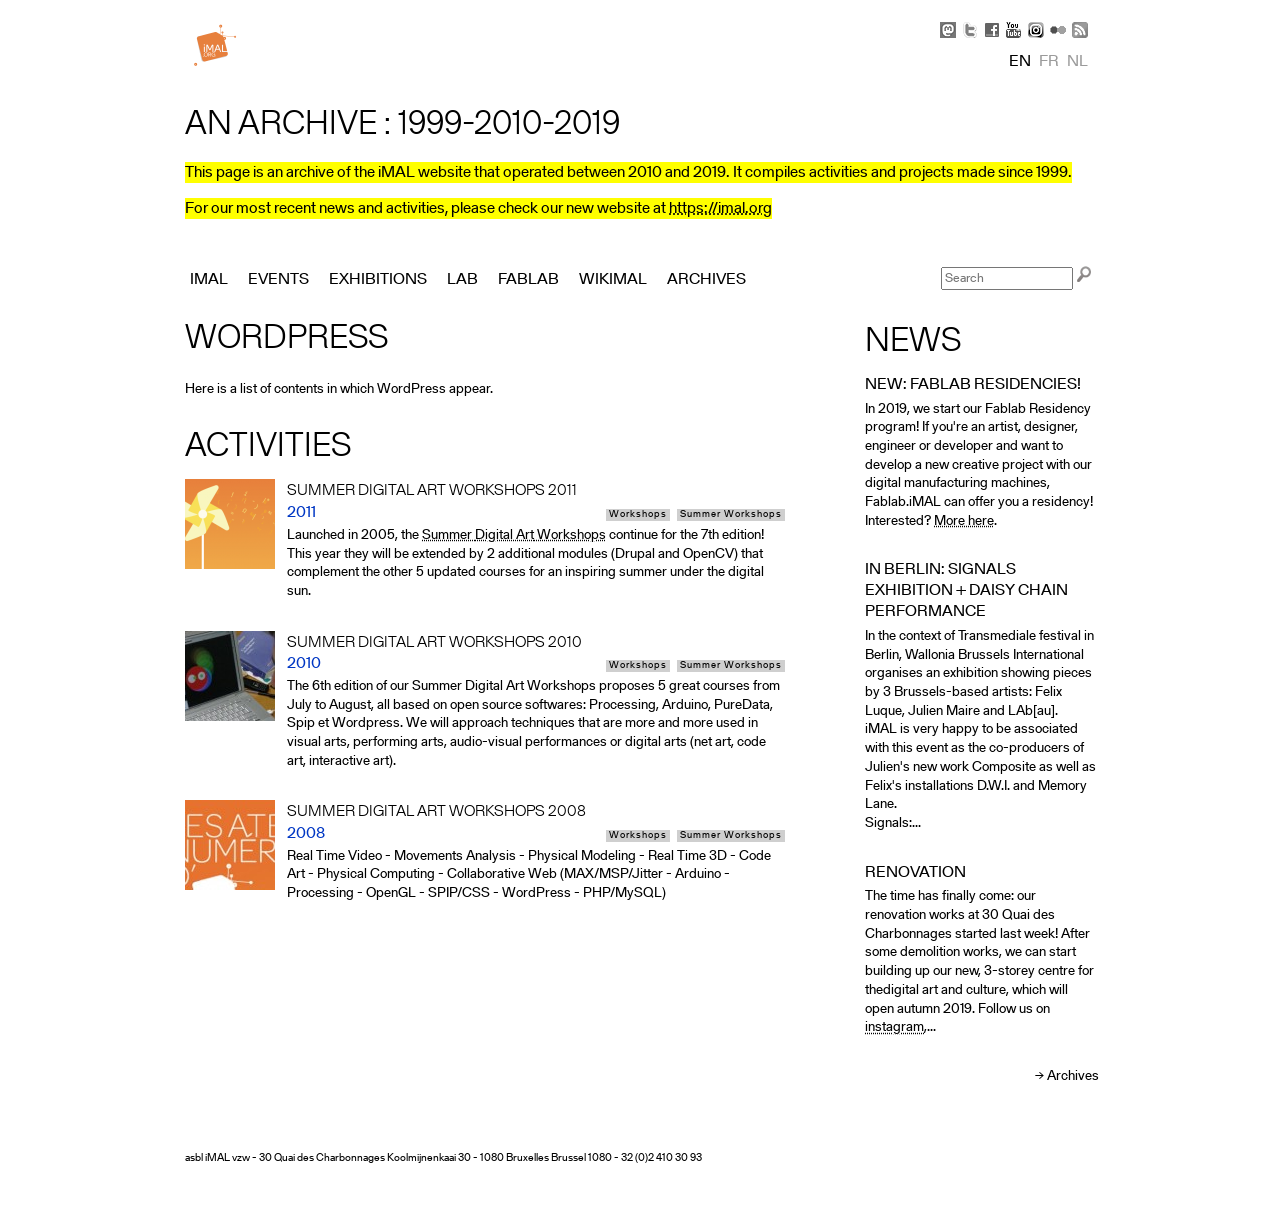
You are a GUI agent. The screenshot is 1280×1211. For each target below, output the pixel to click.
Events (278, 280)
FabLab (528, 280)
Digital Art (504, 535)
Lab (462, 280)
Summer (448, 535)
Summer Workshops (731, 515)
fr (1049, 62)
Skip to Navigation (1070, 10)
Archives (1073, 1076)
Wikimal (613, 280)
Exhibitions (378, 280)
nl (1077, 62)
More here (964, 521)
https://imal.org (720, 209)
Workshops (638, 515)
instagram (894, 1027)
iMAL (209, 280)
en (1020, 62)
